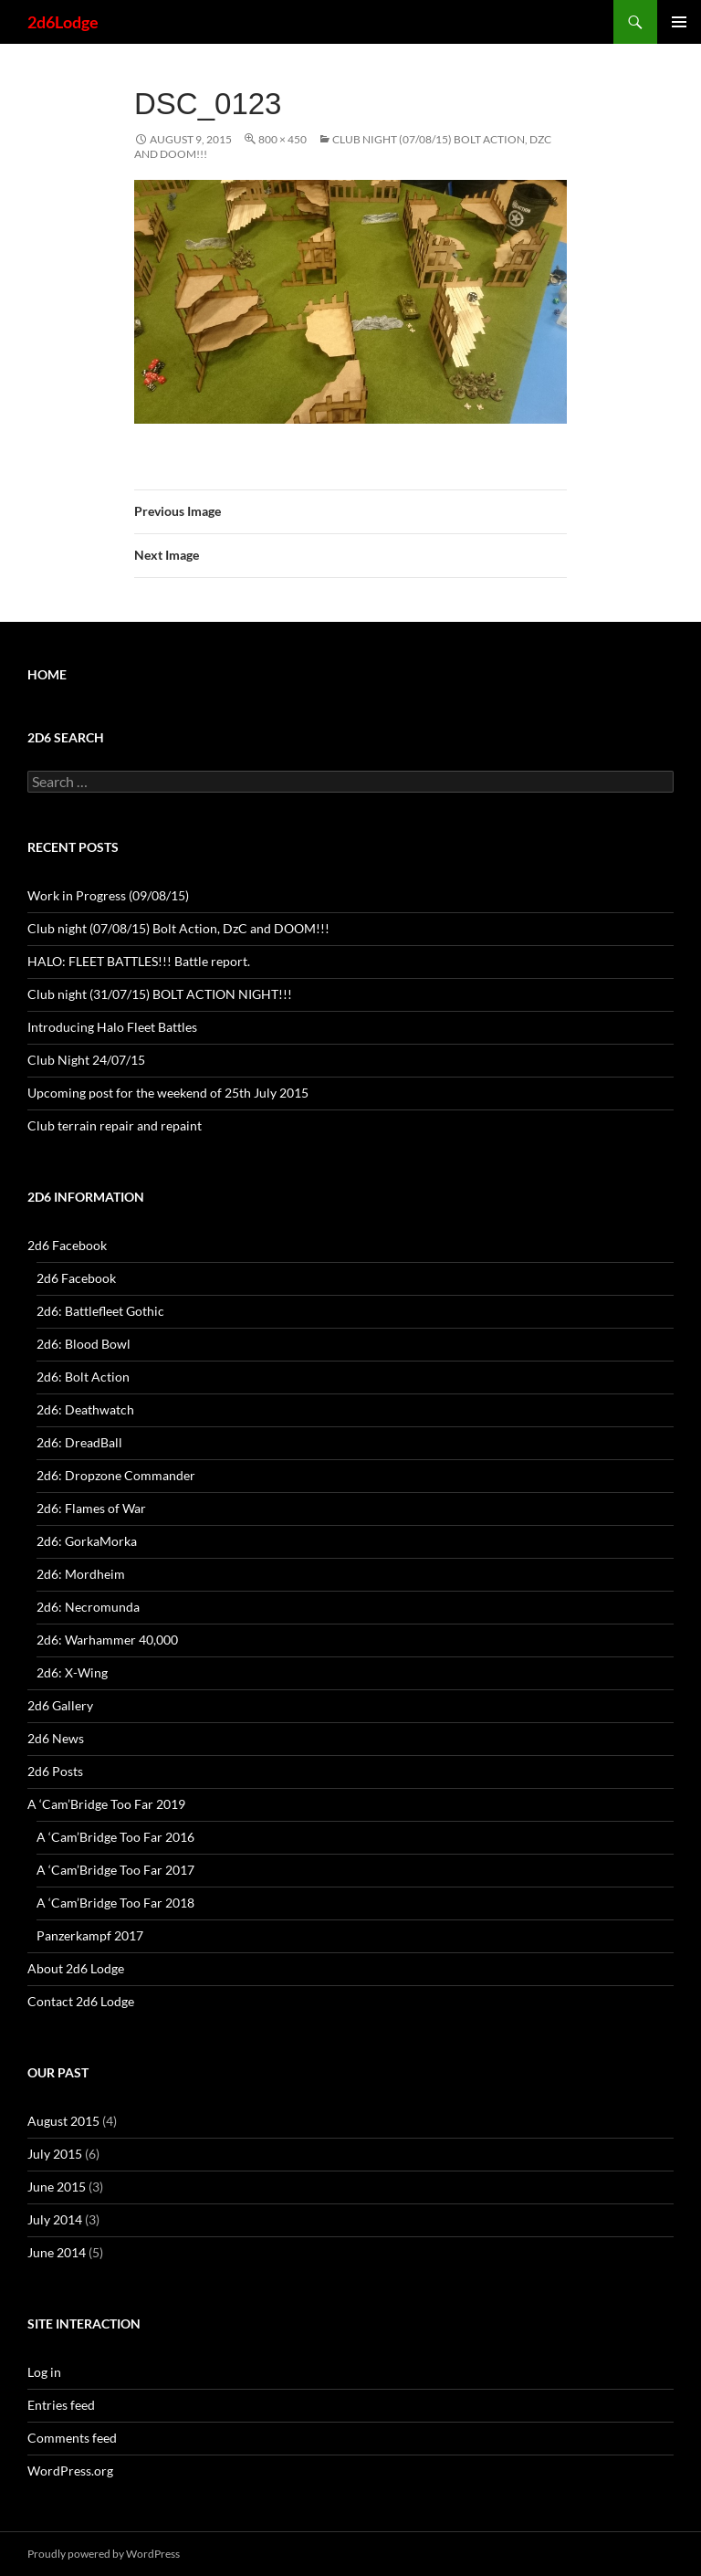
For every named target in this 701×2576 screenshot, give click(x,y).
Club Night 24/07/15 (86, 1059)
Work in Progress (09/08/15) (108, 895)
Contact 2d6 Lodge (80, 2001)
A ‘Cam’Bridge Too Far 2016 (115, 1837)
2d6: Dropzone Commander (116, 1475)
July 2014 (54, 2219)
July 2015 (54, 2153)
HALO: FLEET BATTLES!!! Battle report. (138, 961)
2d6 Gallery (60, 1705)
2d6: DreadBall (79, 1442)
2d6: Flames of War (91, 1508)
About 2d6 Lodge (75, 1968)
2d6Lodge (63, 22)
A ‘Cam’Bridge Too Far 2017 (115, 1869)
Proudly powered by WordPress (103, 2553)
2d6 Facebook (67, 1245)
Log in (44, 2372)
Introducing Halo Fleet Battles (112, 1027)
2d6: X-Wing (72, 1672)
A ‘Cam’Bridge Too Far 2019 (106, 1804)
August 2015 (63, 2121)
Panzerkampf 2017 (90, 1935)
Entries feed (61, 2405)
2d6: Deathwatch (85, 1409)
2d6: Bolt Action (83, 1376)
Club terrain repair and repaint (114, 1125)
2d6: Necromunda (88, 1606)
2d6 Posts (55, 1771)
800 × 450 (282, 139)
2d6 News (55, 1738)
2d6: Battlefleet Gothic (100, 1311)
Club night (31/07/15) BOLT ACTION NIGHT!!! (159, 994)
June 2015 (56, 2186)
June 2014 (56, 2252)
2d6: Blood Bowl (84, 1343)
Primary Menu (679, 22)
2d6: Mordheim (81, 1574)
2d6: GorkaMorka (87, 1541)
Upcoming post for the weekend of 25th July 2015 (168, 1092)
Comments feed (72, 2437)
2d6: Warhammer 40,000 (107, 1639)
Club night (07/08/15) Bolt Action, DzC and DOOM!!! (178, 928)
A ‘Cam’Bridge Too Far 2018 (115, 1902)
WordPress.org (70, 2470)
